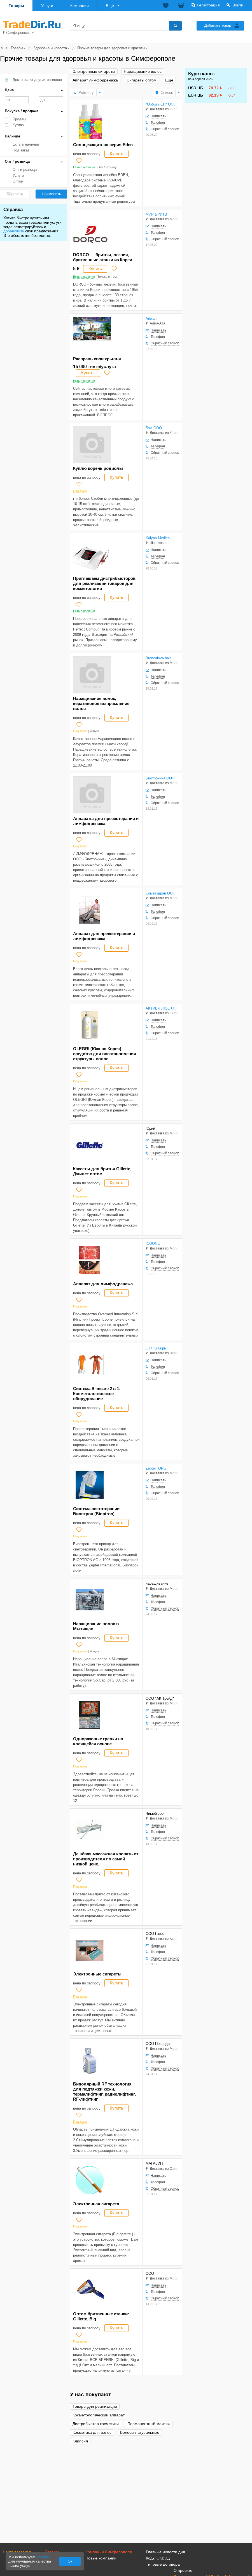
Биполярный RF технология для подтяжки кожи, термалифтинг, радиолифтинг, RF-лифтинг (104, 2091)
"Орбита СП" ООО (161, 104)
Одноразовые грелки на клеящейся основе (98, 1741)
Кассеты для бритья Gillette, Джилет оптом (102, 1171)
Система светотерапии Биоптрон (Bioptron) (96, 1511)
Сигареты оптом (142, 80)
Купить (116, 153)
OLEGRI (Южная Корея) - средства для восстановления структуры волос (104, 1053)
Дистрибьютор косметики (96, 2424)
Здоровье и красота (50, 48)
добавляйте (13, 231)
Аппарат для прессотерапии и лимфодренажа (104, 936)
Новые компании (100, 2558)
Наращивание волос (143, 71)
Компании (79, 5)
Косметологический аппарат (99, 2415)
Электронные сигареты (94, 71)
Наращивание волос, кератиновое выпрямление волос (101, 703)
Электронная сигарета (96, 2203)
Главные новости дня (165, 2552)
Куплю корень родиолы (98, 468)
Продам (19, 119)
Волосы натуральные (139, 2432)
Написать (158, 116)
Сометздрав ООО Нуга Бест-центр (162, 893)
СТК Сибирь (156, 1348)
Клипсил (80, 2441)
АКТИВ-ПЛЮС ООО (162, 1008)
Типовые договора (163, 2564)
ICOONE (153, 1243)
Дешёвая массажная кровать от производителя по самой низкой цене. (105, 1858)
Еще (110, 5)
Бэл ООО (154, 428)
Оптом (18, 181)
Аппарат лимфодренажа (95, 80)
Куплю (18, 125)
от (16, 99)
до (50, 99)
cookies (42, 2557)
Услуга (18, 175)
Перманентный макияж (148, 2424)
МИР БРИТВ (156, 214)
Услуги (47, 5)
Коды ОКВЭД (158, 2558)
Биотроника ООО (160, 778)
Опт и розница (25, 169)
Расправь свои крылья (97, 358)
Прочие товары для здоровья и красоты (111, 48)
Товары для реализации (95, 2406)
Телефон (158, 123)
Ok (70, 2561)
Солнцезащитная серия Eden (103, 144)
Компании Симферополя (108, 2552)
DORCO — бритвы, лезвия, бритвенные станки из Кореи (102, 257)
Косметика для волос (92, 2432)
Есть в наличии (26, 144)
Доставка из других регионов (37, 80)
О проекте (183, 2570)
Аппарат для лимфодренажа (103, 1283)
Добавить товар (217, 25)
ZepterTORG (156, 1468)
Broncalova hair (158, 658)
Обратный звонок (165, 129)
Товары (16, 5)
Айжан (151, 318)
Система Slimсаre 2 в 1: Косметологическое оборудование (96, 1393)
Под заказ (21, 150)
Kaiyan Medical (158, 538)
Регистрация (208, 5)
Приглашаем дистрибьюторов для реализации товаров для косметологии (104, 583)
